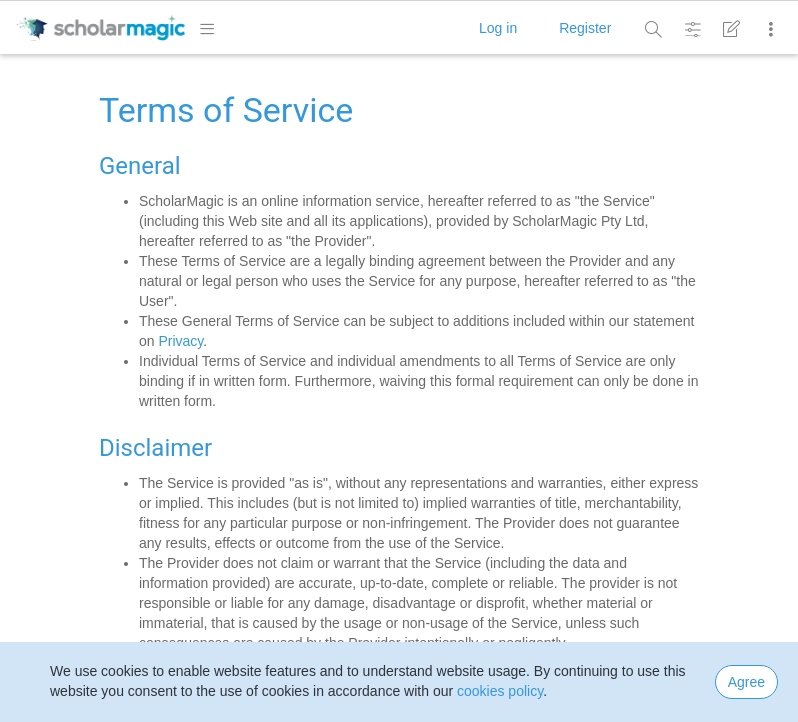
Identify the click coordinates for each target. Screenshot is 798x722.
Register (585, 28)
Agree (746, 682)
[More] (770, 29)
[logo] (100, 27)
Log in (498, 28)
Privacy (180, 341)
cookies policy (500, 691)
